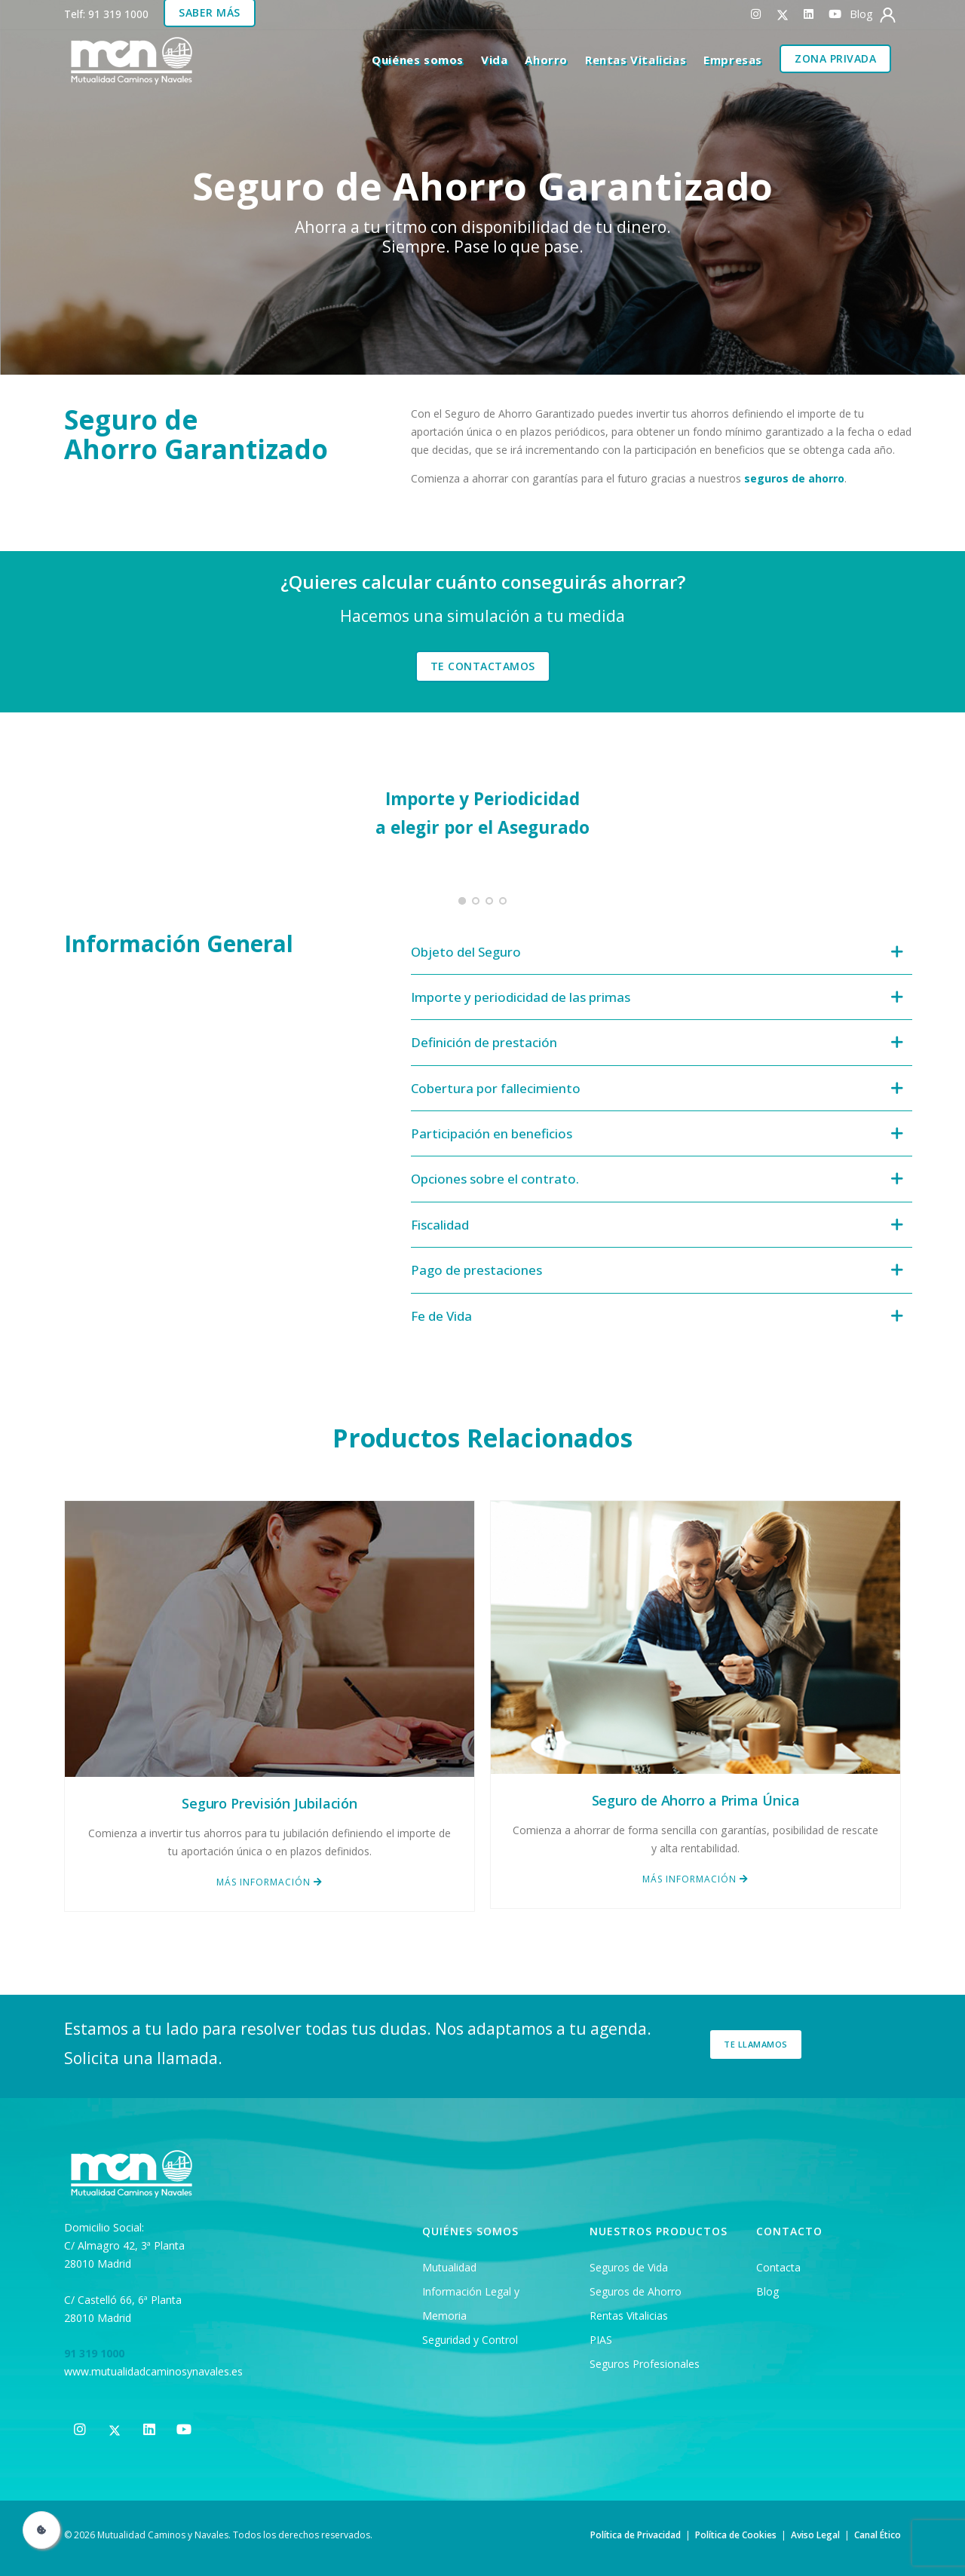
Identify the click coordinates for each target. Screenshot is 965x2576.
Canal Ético (877, 2535)
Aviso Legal (815, 2535)
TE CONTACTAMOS (482, 666)
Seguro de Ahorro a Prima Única (696, 1800)
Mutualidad (449, 2267)
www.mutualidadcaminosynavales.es (153, 2371)
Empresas (732, 59)
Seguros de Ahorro (636, 2291)
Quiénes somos (418, 59)
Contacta (778, 2267)
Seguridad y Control (470, 2339)
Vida (494, 59)
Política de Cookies (736, 2535)
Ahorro (546, 59)
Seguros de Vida (629, 2267)
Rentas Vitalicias (635, 59)
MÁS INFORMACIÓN (269, 1882)
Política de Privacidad (635, 2535)
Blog (767, 2291)
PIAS (601, 2339)
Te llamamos (756, 2044)
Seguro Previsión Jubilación (269, 1803)
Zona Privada (835, 58)
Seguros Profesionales (645, 2364)
